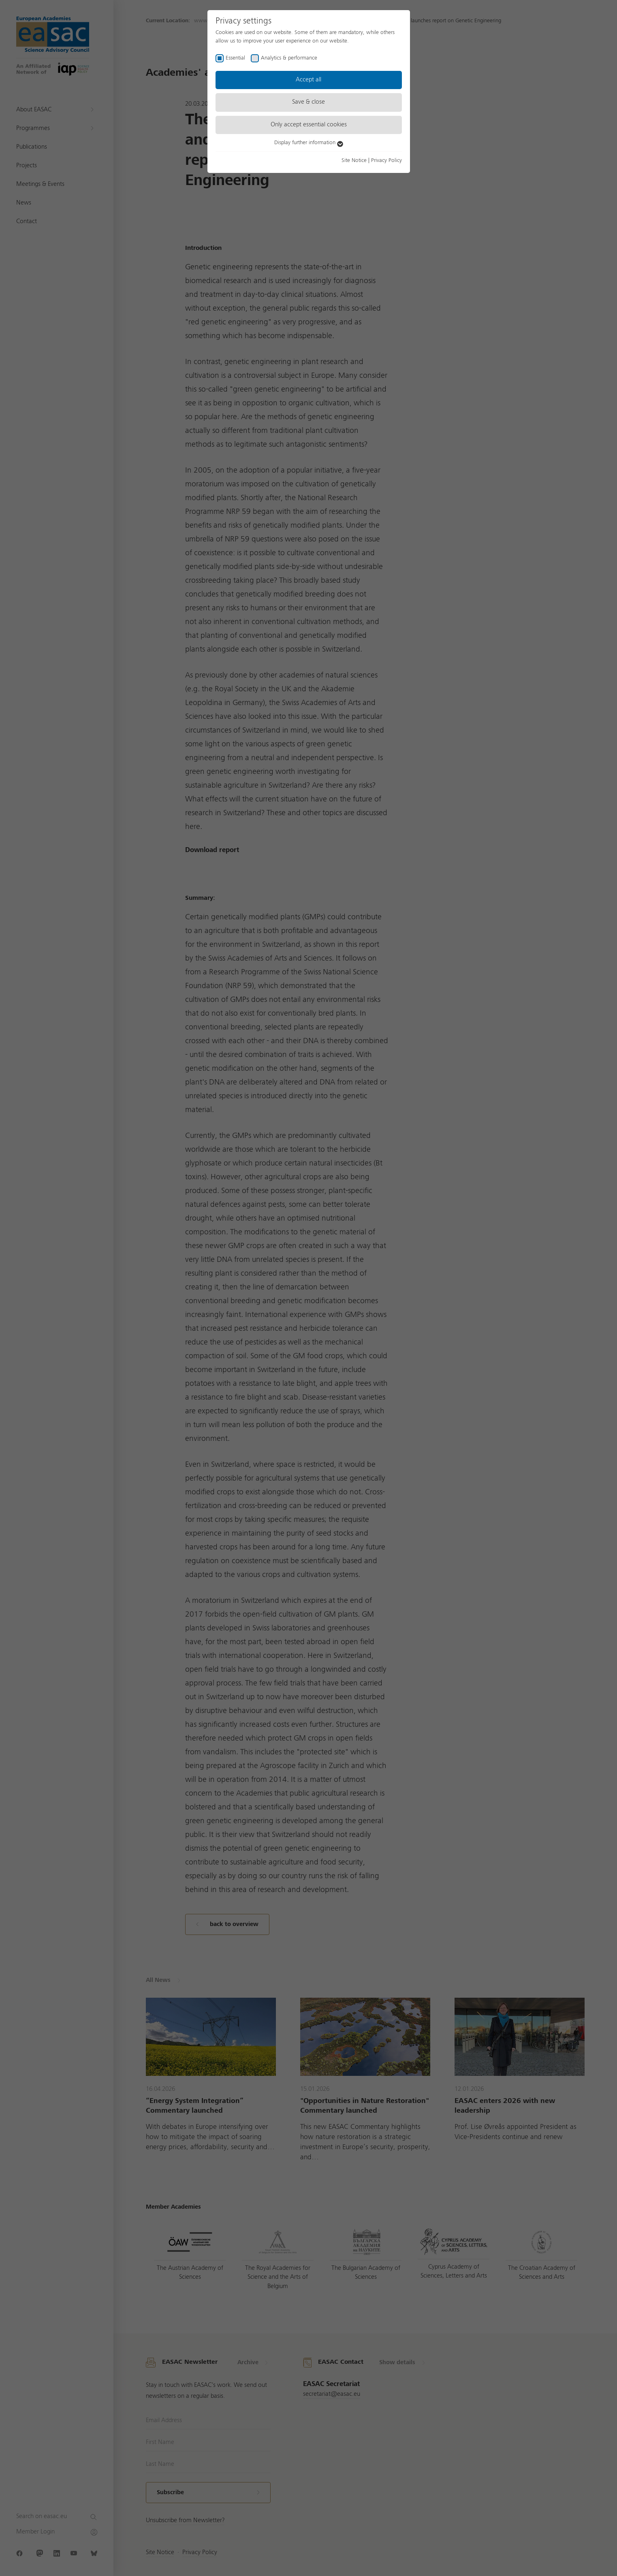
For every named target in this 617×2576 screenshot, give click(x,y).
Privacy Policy (386, 160)
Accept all (308, 80)
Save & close (308, 102)
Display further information (308, 142)
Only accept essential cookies (309, 124)
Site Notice (354, 160)
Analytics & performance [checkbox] (289, 58)
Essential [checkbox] (235, 58)
